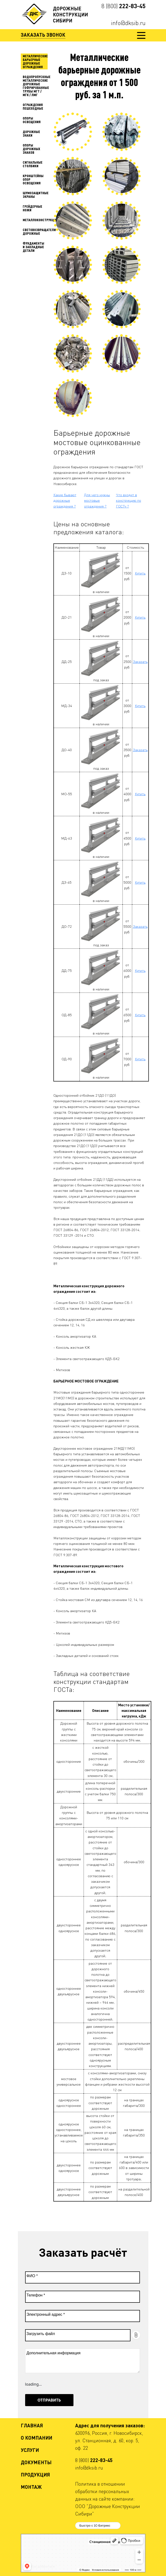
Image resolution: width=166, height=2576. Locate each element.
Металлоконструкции (35, 220)
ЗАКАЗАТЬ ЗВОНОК (43, 35)
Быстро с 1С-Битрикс (94, 2525)
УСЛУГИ (30, 2450)
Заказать (140, 661)
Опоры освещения (32, 120)
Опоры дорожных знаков (31, 148)
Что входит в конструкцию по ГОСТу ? (128, 500)
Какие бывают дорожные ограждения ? (64, 500)
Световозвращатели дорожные (35, 231)
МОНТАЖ (31, 2487)
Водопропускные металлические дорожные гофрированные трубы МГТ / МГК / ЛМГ (35, 85)
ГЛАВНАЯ (32, 2425)
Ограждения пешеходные (33, 106)
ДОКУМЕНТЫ (36, 2462)
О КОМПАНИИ (36, 2438)
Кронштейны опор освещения (33, 179)
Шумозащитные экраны (35, 195)
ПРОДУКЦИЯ (35, 2474)
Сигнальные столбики (33, 164)
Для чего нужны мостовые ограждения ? (97, 500)
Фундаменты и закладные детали (33, 247)
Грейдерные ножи (32, 208)
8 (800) (123, 6)
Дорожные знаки (31, 133)
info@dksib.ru (128, 23)
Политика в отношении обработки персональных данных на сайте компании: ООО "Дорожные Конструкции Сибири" (107, 2499)
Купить (140, 573)
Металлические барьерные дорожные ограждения (35, 61)
